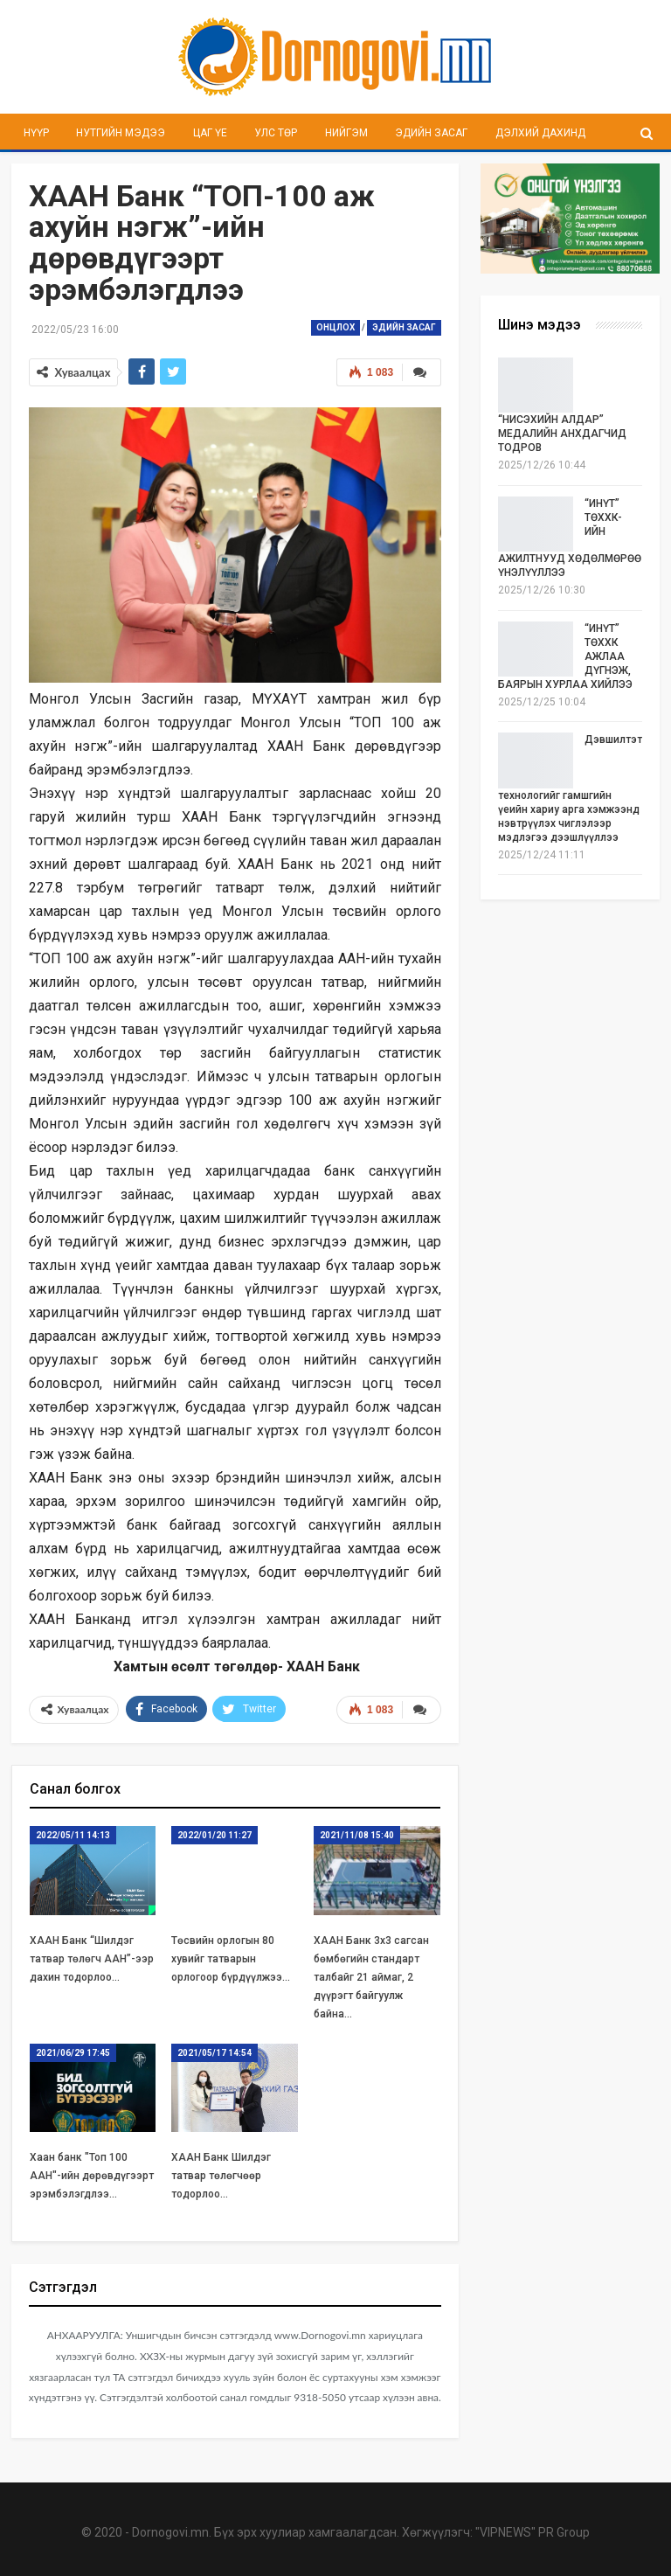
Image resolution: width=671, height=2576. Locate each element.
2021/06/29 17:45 (73, 2053)
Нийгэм (346, 133)
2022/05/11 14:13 (73, 1835)
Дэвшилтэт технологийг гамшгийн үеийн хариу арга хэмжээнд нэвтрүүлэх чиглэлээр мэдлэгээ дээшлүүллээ (570, 788)
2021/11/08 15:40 (357, 1835)
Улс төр (275, 133)
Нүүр (36, 133)
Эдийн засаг (431, 133)
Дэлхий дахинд (540, 133)
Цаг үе (210, 133)
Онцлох (335, 327)
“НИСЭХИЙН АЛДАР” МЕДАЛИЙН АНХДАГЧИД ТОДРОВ (562, 433)
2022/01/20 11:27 (214, 1835)
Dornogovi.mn (170, 2532)
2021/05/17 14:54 (214, 2053)
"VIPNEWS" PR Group (532, 2532)
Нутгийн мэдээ (120, 133)
